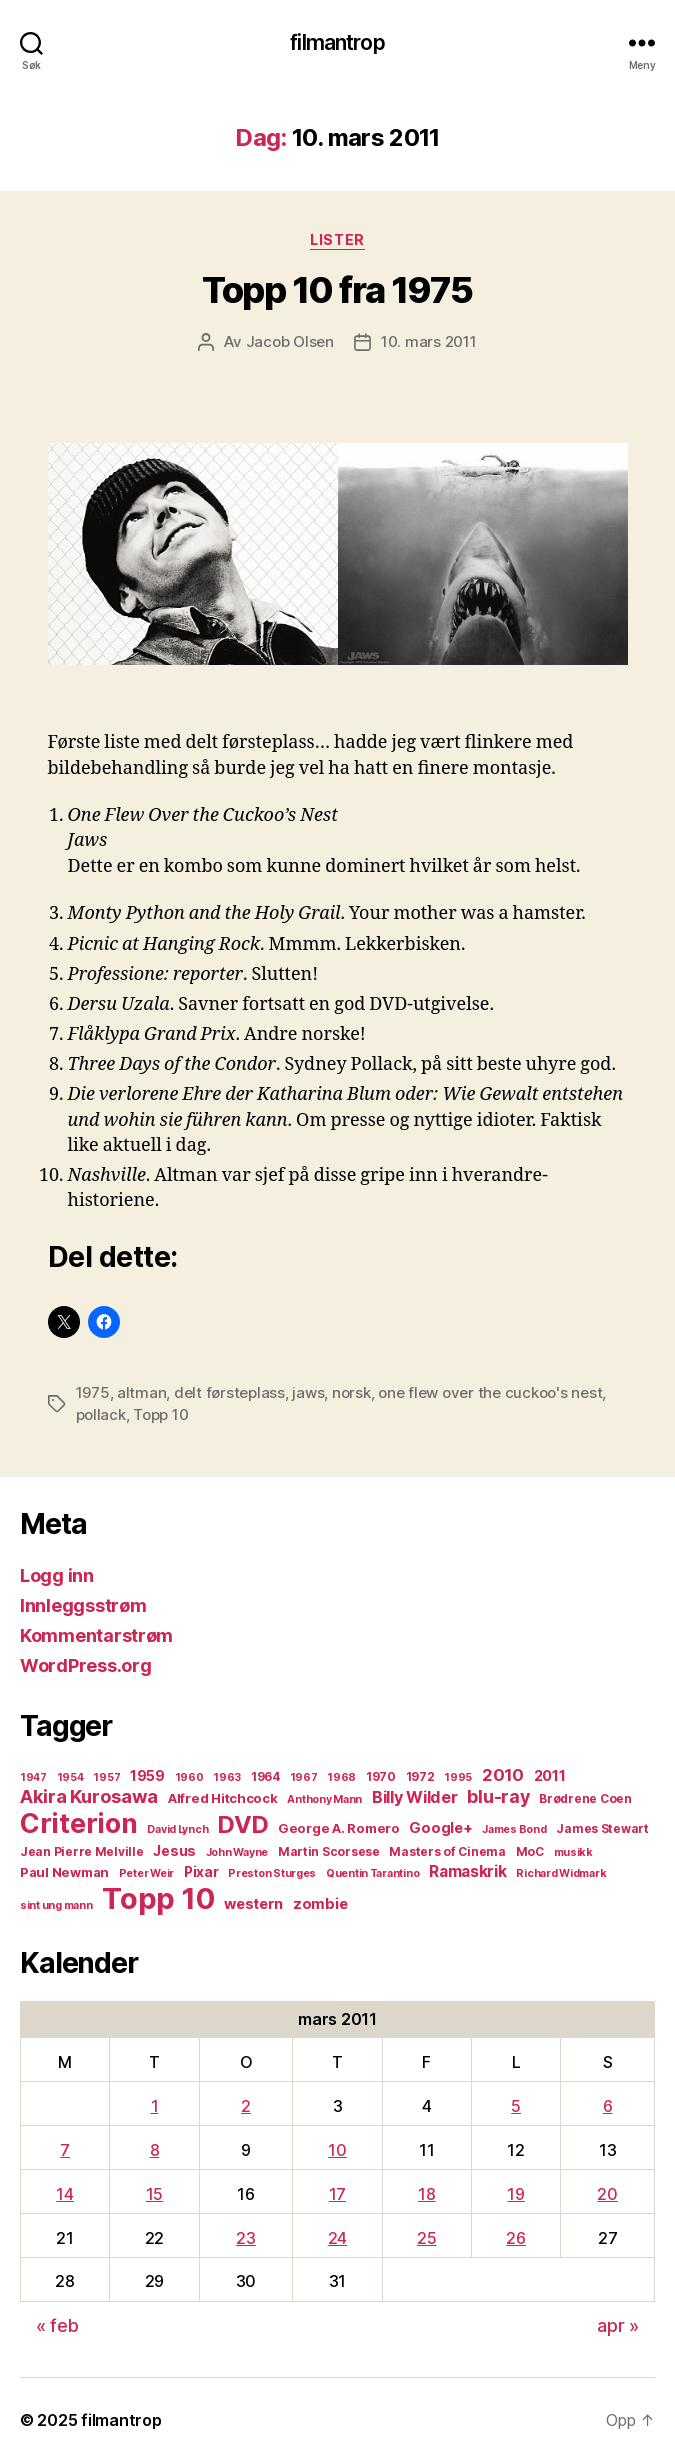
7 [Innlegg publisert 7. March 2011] (65, 2150)
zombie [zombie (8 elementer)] (320, 1904)
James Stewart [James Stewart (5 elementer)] (602, 1828)
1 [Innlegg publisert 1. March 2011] (155, 2106)
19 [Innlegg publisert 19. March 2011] (515, 2194)
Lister (337, 239)
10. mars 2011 (429, 341)
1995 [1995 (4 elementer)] (458, 1777)
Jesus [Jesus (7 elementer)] (174, 1851)
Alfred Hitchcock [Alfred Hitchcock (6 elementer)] (223, 1798)
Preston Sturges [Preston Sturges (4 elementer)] (272, 1873)
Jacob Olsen (290, 341)
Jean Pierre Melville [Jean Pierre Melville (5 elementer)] (82, 1851)
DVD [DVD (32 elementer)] (243, 1824)
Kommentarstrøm (96, 1635)
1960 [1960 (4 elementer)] (189, 1777)
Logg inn (57, 1575)
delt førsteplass (229, 1392)
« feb (57, 2325)
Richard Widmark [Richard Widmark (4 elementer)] (561, 1873)
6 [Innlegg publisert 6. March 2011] (608, 2106)
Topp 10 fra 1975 (337, 290)
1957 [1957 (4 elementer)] (106, 1777)
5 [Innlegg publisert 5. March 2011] (516, 2106)
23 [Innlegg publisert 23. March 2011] (245, 2238)
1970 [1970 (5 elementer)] (381, 1776)
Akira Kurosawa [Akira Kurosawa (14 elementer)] (89, 1796)
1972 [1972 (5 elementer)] (420, 1776)
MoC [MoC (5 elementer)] (530, 1851)
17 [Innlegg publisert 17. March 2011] (337, 2194)
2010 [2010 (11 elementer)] (503, 1775)
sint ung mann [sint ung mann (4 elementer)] (56, 1905)
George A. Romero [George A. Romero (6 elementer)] (339, 1828)
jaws (308, 1392)
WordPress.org (86, 1665)
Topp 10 (160, 1414)
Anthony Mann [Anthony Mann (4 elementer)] (324, 1799)
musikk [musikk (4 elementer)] (573, 1852)
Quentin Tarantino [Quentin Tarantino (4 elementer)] (372, 1873)
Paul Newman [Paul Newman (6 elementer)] (64, 1872)
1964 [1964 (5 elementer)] (265, 1776)
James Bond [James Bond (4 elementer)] (514, 1829)
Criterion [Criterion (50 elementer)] (79, 1823)
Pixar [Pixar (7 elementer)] (201, 1872)
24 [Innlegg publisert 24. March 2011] (337, 2238)
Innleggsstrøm (83, 1605)
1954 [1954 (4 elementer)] (70, 1777)
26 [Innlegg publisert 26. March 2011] (515, 2238)
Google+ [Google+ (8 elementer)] (440, 1828)
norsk (351, 1392)
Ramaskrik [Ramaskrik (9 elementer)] (468, 1871)
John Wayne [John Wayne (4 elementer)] (237, 1852)
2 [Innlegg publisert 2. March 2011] (246, 2106)
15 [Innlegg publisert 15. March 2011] (154, 2194)
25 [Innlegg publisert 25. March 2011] (426, 2238)
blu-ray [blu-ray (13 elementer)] (498, 1796)
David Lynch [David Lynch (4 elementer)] (177, 1829)
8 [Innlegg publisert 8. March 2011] (155, 2150)
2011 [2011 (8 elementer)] (550, 1776)
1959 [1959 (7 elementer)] (147, 1776)
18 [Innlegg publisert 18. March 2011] (426, 2194)
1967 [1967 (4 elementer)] (304, 1777)
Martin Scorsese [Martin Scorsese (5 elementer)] (329, 1851)
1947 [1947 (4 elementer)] (33, 1777)
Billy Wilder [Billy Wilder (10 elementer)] (415, 1797)
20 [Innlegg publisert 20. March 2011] (607, 2194)
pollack (101, 1414)
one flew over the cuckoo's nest (490, 1392)
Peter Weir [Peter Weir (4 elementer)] (146, 1873)
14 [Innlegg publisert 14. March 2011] (64, 2194)
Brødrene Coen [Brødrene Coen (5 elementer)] (585, 1798)
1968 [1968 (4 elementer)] (341, 1777)
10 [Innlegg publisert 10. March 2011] (337, 2150)
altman (141, 1392)
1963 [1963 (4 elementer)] (227, 1777)
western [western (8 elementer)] (253, 1904)
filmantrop (337, 42)
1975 (93, 1392)
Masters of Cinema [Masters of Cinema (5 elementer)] (447, 1851)
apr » (618, 2325)
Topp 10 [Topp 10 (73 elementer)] (158, 1898)
